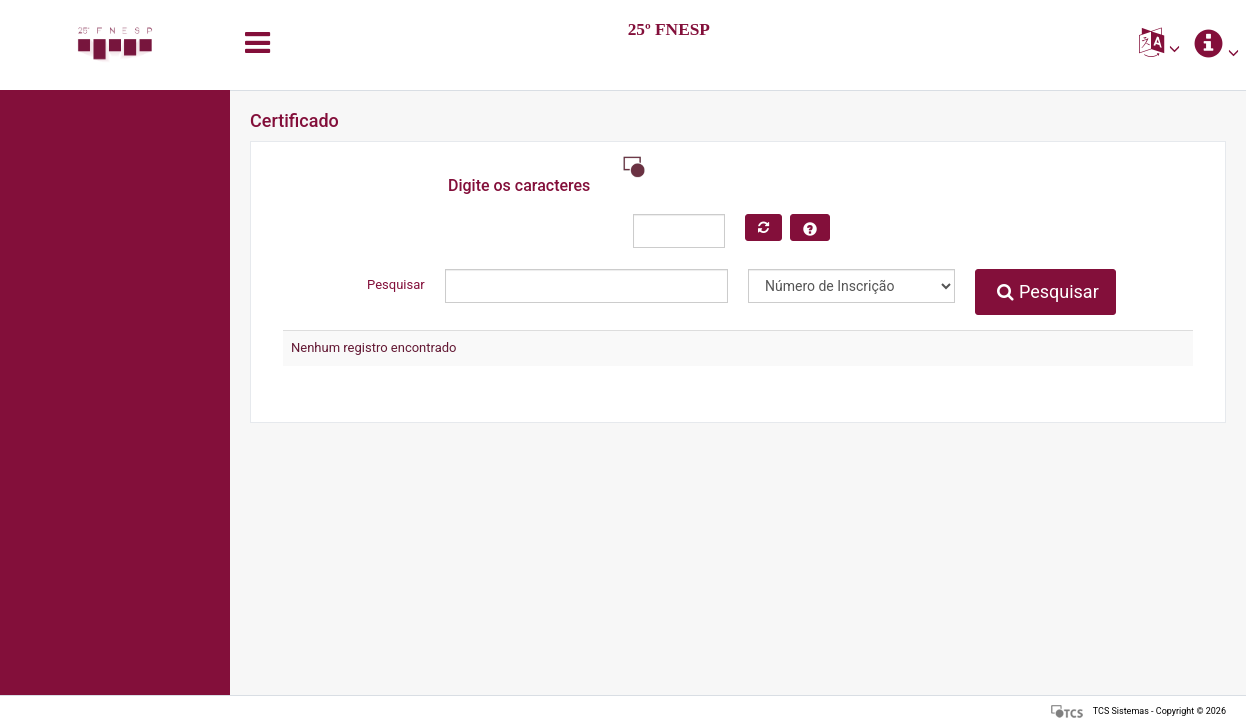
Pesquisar (1047, 291)
